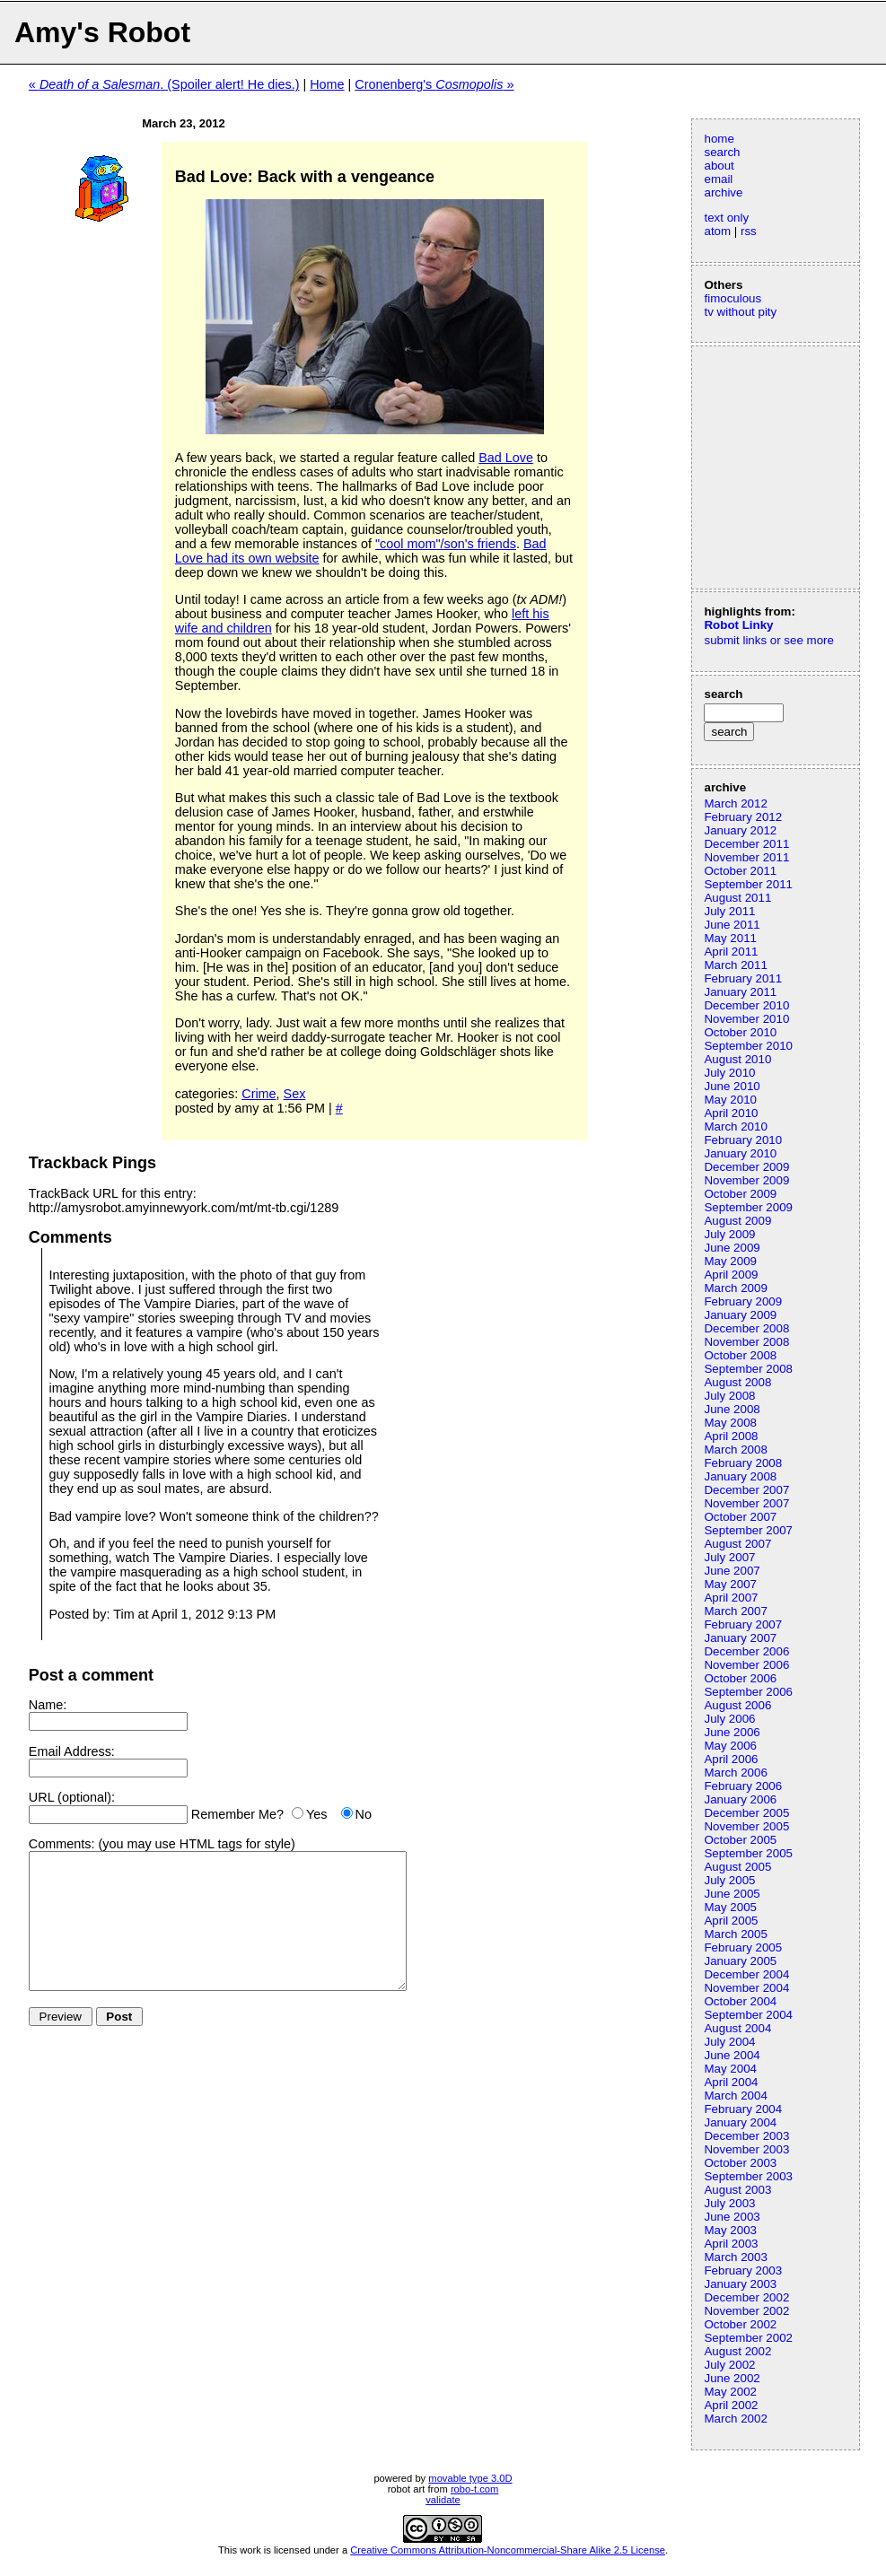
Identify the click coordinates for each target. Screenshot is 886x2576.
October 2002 (740, 2324)
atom (717, 231)
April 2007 (731, 1597)
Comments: (62, 1844)
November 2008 (746, 1342)
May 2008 (730, 1422)
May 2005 (730, 1907)
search (722, 152)
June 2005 (731, 1893)
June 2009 (731, 1247)
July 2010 (729, 1072)
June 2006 (731, 1732)
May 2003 (730, 2230)
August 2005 (737, 1866)
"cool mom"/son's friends (445, 544)
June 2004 (731, 2055)
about (718, 165)
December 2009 (746, 1167)
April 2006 (731, 1759)
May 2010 (730, 1099)
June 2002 (731, 2378)
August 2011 (737, 897)
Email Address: (72, 1751)
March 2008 (735, 1449)
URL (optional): (72, 1797)
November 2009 (746, 1180)
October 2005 (740, 1840)
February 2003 (743, 2270)
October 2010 (740, 1032)
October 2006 (740, 1678)
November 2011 (746, 857)
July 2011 (729, 911)
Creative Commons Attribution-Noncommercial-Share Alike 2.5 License (507, 2550)
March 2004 (735, 2095)
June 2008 (731, 1409)
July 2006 (729, 1718)
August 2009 (737, 1220)
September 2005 (748, 1853)
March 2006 (735, 1772)
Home (327, 84)
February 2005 (743, 1947)
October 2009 (740, 1194)
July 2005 (729, 1880)
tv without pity (740, 312)
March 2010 (735, 1126)
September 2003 (748, 2176)
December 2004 (746, 1974)
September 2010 (748, 1045)
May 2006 (730, 1745)
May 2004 (730, 2068)
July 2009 (729, 1234)
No (363, 1814)
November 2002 (746, 2311)
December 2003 (746, 2136)
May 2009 (730, 1261)
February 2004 (743, 2109)
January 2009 (740, 1315)
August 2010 (737, 1059)
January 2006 (740, 1799)
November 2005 (746, 1826)
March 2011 (735, 965)
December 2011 (746, 844)
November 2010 (746, 1019)
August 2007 (737, 1543)
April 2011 (731, 951)
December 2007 (746, 1490)
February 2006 (743, 1786)
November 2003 (746, 2149)
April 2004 (731, 2082)
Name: (47, 1705)
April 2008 (731, 1436)
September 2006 (748, 1691)
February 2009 (743, 1301)
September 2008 (748, 1368)
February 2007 (743, 1624)
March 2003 (735, 2257)
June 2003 (731, 2216)
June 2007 (731, 1570)
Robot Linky (738, 625)
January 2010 (740, 1153)
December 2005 (746, 1813)
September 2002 (748, 2338)
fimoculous (732, 298)
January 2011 (740, 992)
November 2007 (746, 1503)
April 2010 (731, 1113)
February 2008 (743, 1463)
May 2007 (730, 1584)
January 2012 (740, 830)
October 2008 (740, 1355)
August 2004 (737, 2028)
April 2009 (731, 1274)
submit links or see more (768, 640)
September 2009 (748, 1207)
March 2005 (735, 1934)
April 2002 (731, 2405)
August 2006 (737, 1705)
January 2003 (740, 2284)
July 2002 (729, 2364)
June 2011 (731, 924)
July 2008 (729, 1395)
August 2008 (737, 1382)
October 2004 (740, 2001)
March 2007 (735, 1611)
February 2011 (743, 978)
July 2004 (729, 2041)
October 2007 (740, 1517)
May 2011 (730, 938)
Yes (316, 1814)
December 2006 (746, 1651)
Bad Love (505, 457)
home (718, 138)
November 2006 (746, 1665)
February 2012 (743, 817)
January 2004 (740, 2122)
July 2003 (729, 2203)
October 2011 (740, 871)
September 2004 (748, 2015)
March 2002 (735, 2418)
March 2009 (735, 1288)
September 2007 (748, 1530)
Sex (295, 1094)
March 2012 (735, 803)
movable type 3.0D (470, 2478)
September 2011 (748, 884)
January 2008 (740, 1476)
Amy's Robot (102, 32)
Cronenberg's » (434, 84)
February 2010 (743, 1140)
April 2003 (731, 2243)
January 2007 (740, 1638)
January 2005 (740, 1961)
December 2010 (746, 1005)
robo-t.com (474, 2489)
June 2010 (731, 1086)
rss (749, 231)
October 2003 (740, 2163)
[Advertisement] (757, 465)
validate (443, 2499)
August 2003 (737, 2189)
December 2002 (746, 2297)
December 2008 (746, 1328)
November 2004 (746, 1988)
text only (726, 217)
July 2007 (729, 1557)
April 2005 (731, 1920)
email (718, 179)
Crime (258, 1094)
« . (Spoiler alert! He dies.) (164, 84)
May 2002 (730, 2391)
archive (723, 192)
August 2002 (737, 2351)
